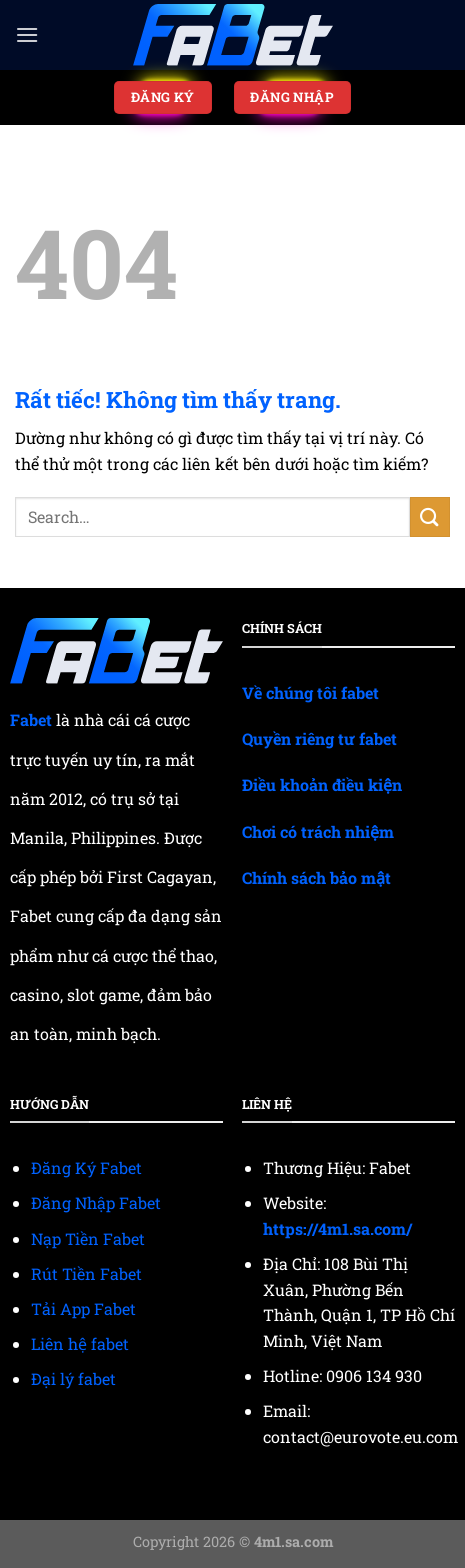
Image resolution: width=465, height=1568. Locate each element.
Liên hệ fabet (80, 1343)
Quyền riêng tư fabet (319, 738)
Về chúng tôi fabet (310, 692)
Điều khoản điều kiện (322, 784)
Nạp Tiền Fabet (88, 1238)
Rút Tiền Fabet (86, 1273)
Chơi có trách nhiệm (318, 831)
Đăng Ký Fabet (86, 1167)
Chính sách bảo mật (316, 877)
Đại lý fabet (73, 1378)
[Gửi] (430, 516)
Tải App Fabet (83, 1308)
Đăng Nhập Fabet (96, 1202)
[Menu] (27, 34)
